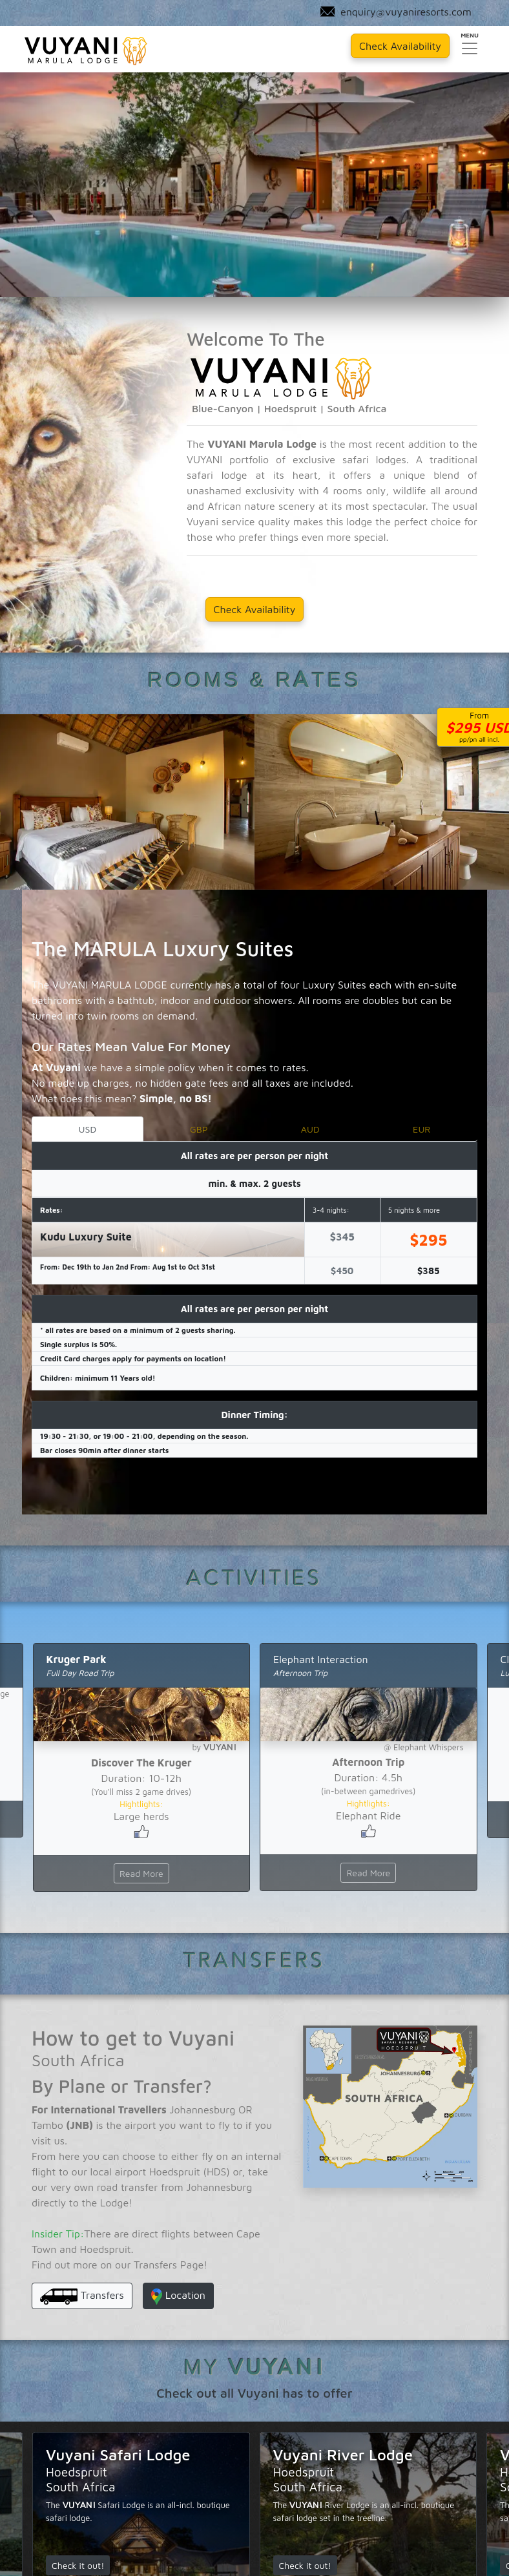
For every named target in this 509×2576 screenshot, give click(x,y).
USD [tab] (87, 1125)
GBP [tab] (199, 1125)
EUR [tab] (421, 1125)
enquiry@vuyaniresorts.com (395, 13)
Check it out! (78, 2562)
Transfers (82, 2293)
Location (178, 2293)
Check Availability (255, 606)
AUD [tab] (310, 1125)
